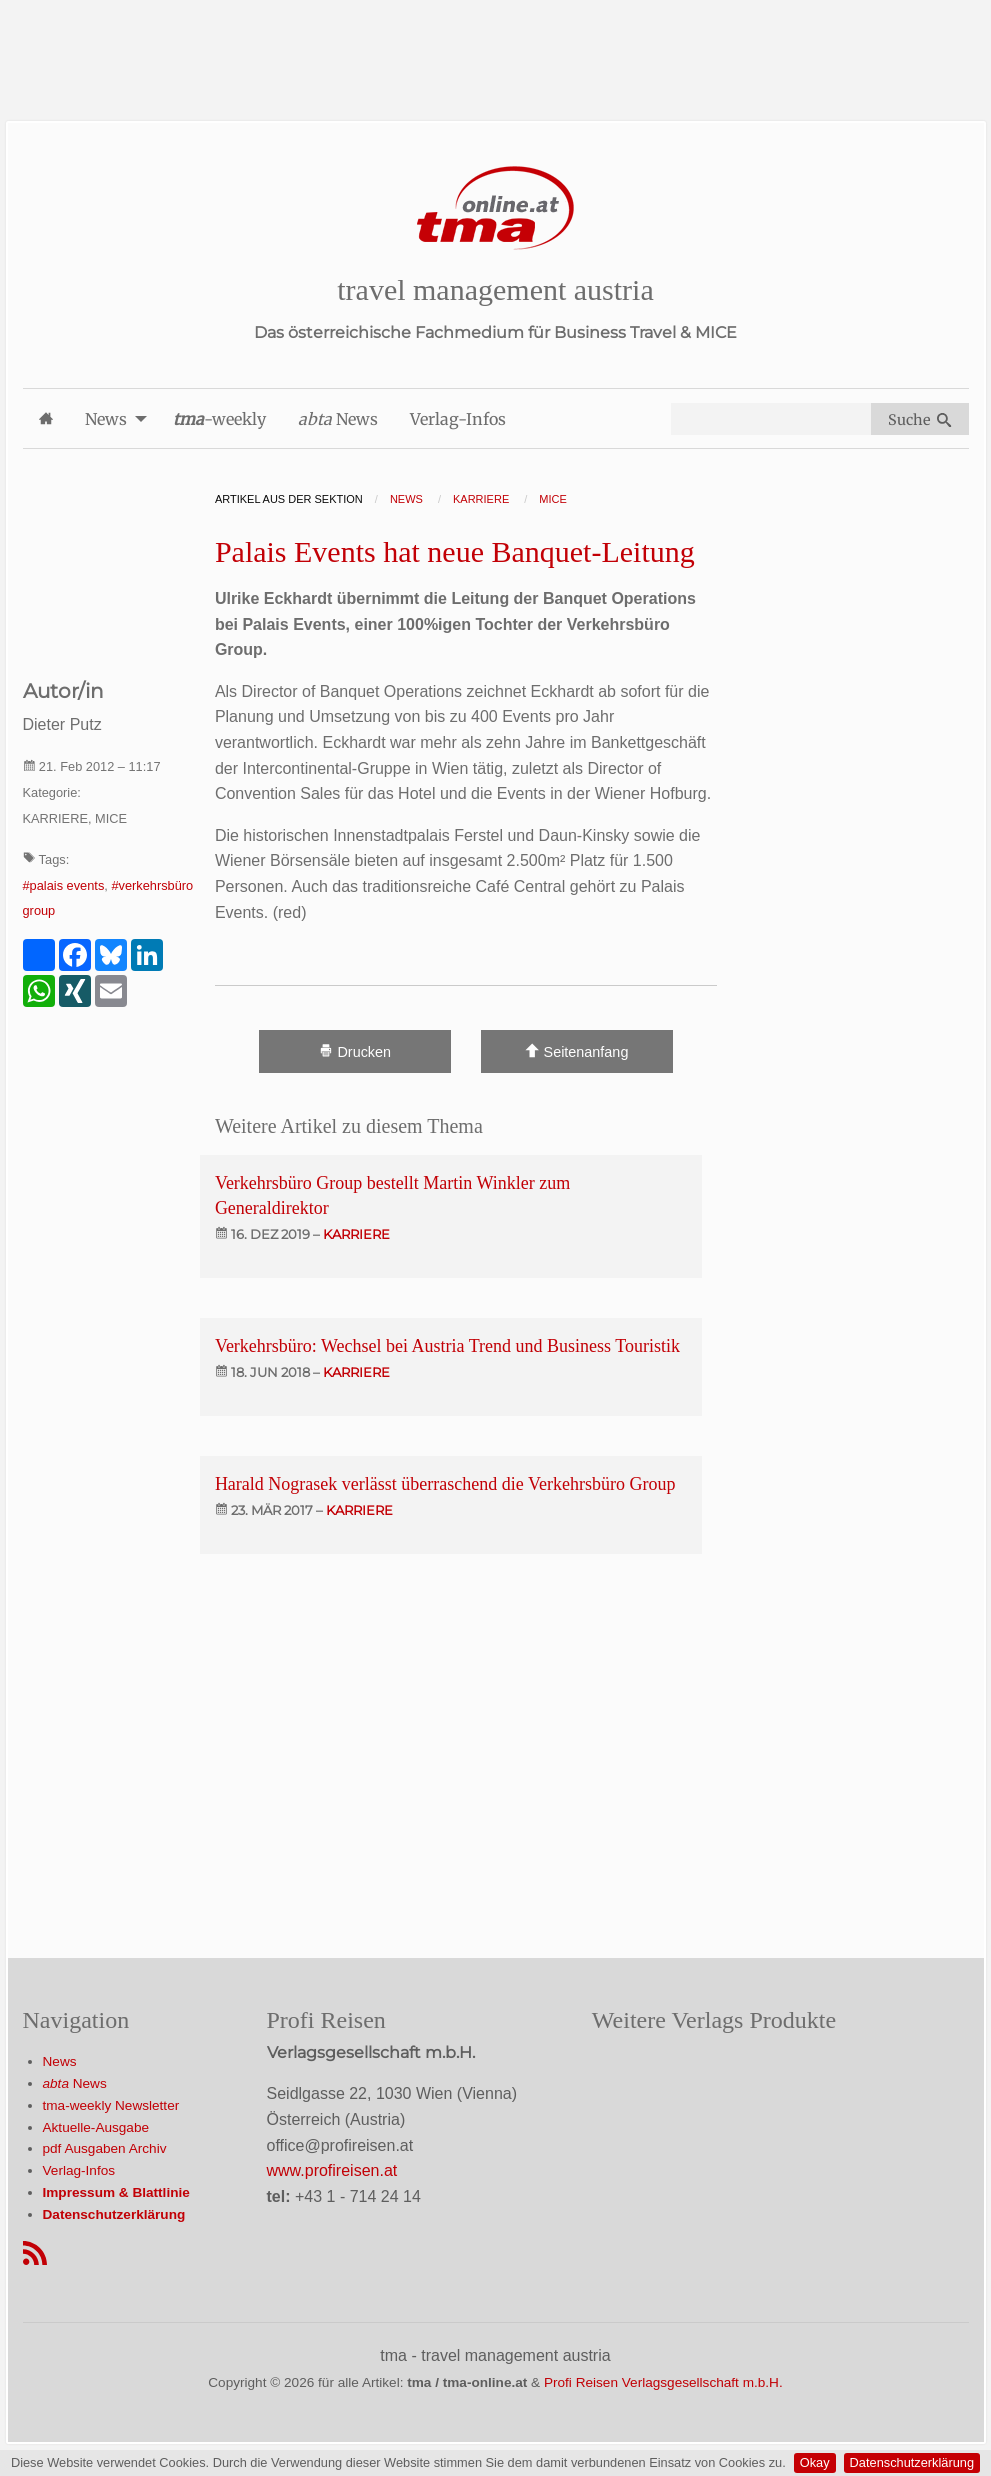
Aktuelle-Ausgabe (96, 2127)
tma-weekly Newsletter (111, 2105)
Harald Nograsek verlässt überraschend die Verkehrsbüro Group (445, 1484)
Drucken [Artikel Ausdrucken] (355, 1051)
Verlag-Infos (79, 2170)
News (60, 2061)
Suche (919, 420)
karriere (356, 1234)
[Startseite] (496, 208)
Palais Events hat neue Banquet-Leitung (455, 551)
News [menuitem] (106, 419)
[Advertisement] (496, 45)
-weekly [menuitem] (219, 419)
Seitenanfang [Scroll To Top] (576, 1051)
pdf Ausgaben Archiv (105, 2148)
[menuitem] (46, 418)
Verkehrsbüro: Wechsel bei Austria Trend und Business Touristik (447, 1346)
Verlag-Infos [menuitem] (458, 419)
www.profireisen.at (332, 2170)
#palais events (64, 885)
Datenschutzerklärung (912, 2462)
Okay (815, 2462)
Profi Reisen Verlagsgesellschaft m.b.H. (663, 2382)
